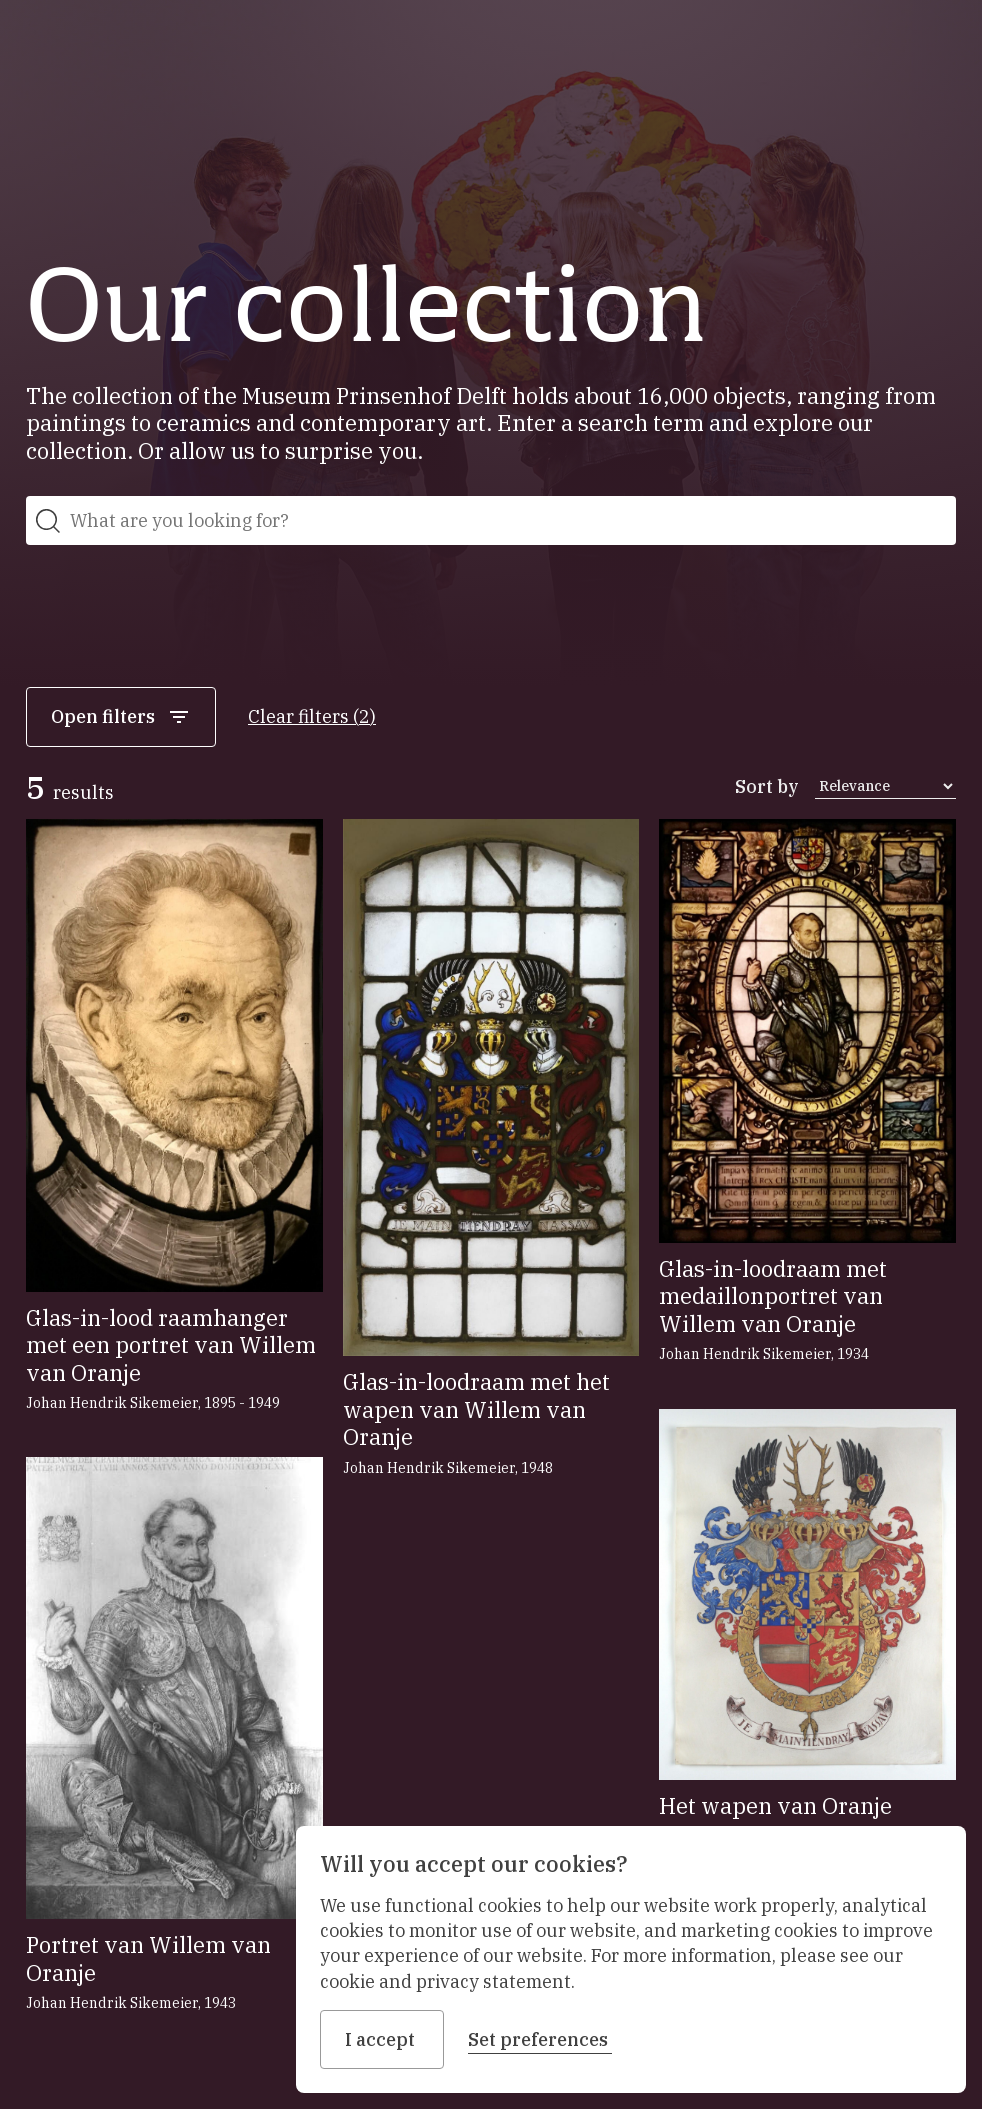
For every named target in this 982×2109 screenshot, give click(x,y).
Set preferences (540, 2039)
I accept (382, 2039)
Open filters (121, 717)
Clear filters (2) (312, 716)
